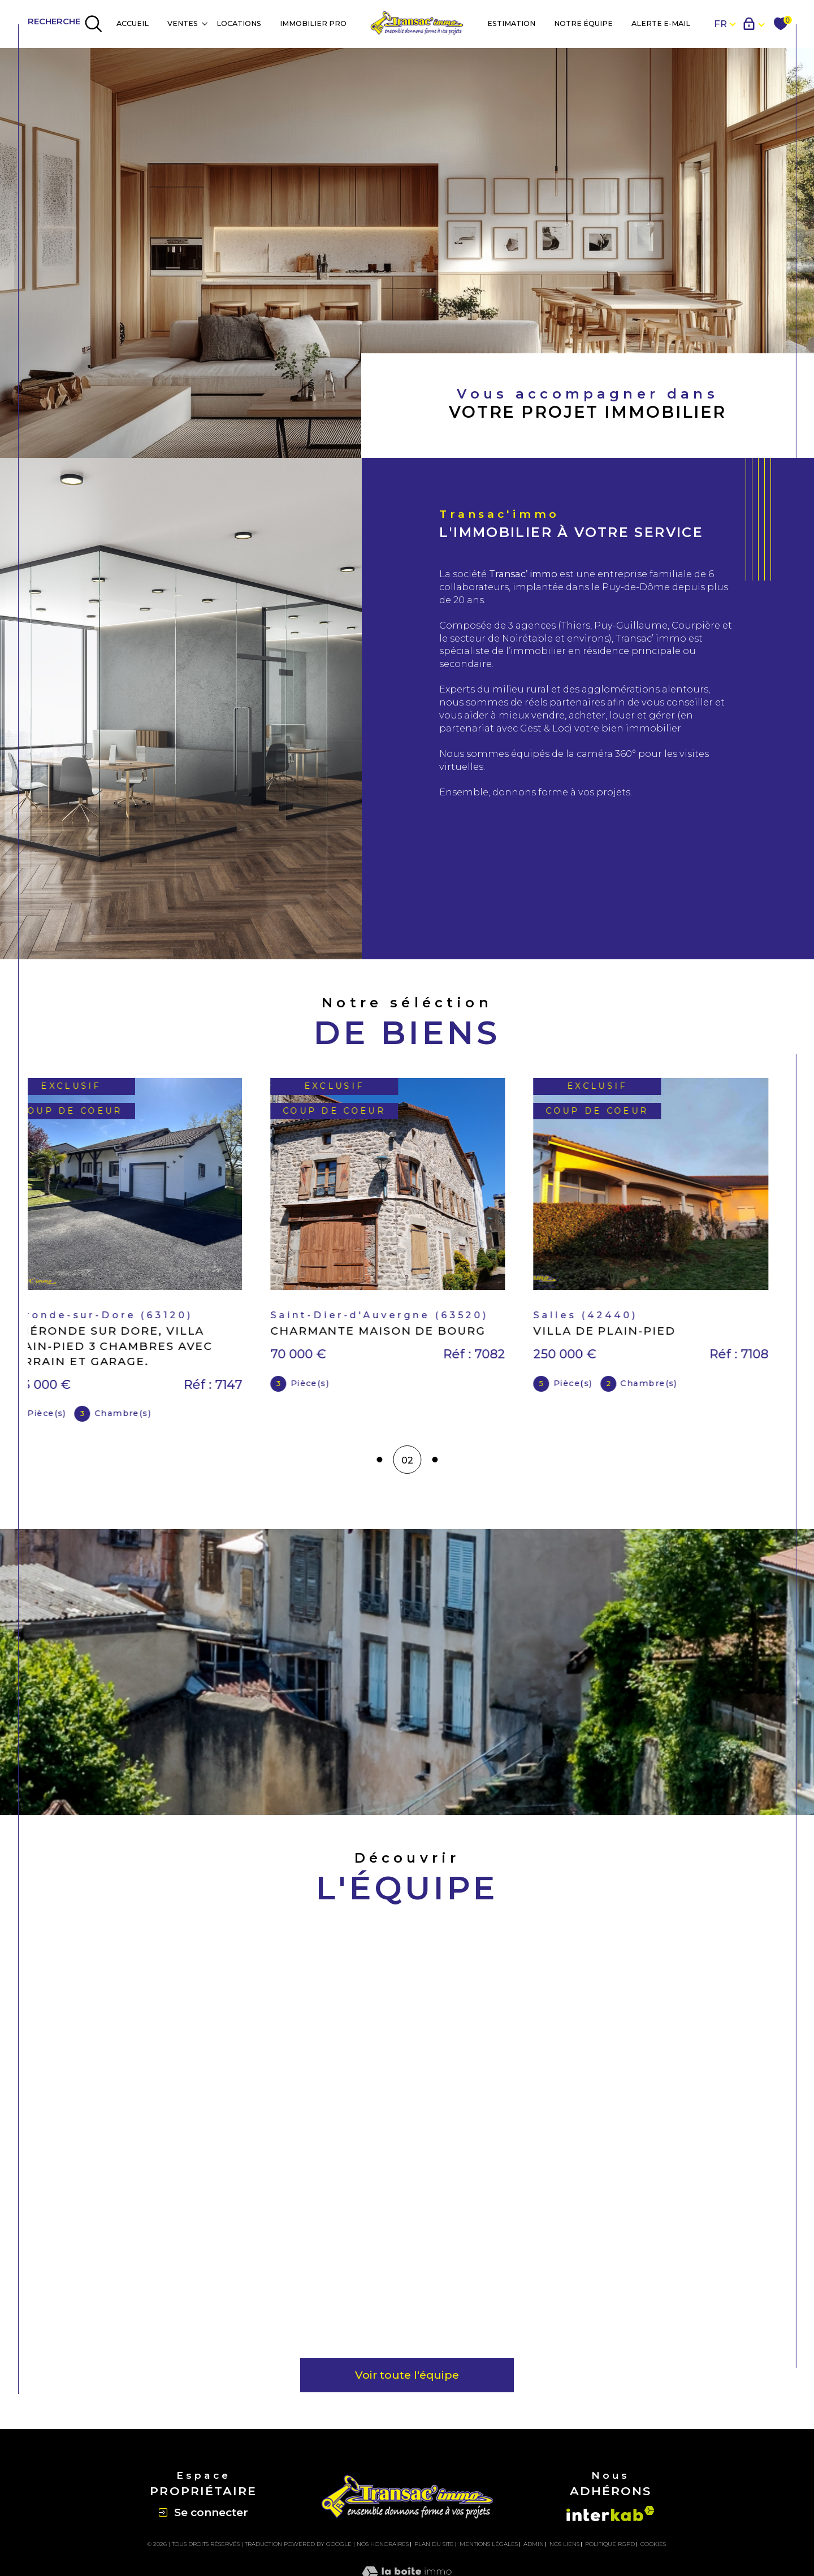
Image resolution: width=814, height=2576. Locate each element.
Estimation (511, 23)
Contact (795, 737)
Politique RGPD (610, 2549)
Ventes (182, 23)
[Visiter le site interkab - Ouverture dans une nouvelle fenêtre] (610, 2519)
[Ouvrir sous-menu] (204, 23)
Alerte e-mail (660, 23)
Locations (239, 23)
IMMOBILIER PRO (313, 23)
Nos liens (564, 2549)
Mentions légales (489, 2549)
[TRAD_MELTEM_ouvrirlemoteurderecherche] (65, 24)
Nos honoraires (383, 2549)
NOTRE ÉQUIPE (583, 23)
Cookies (653, 2550)
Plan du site (434, 2549)
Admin (533, 2549)
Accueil (132, 23)
